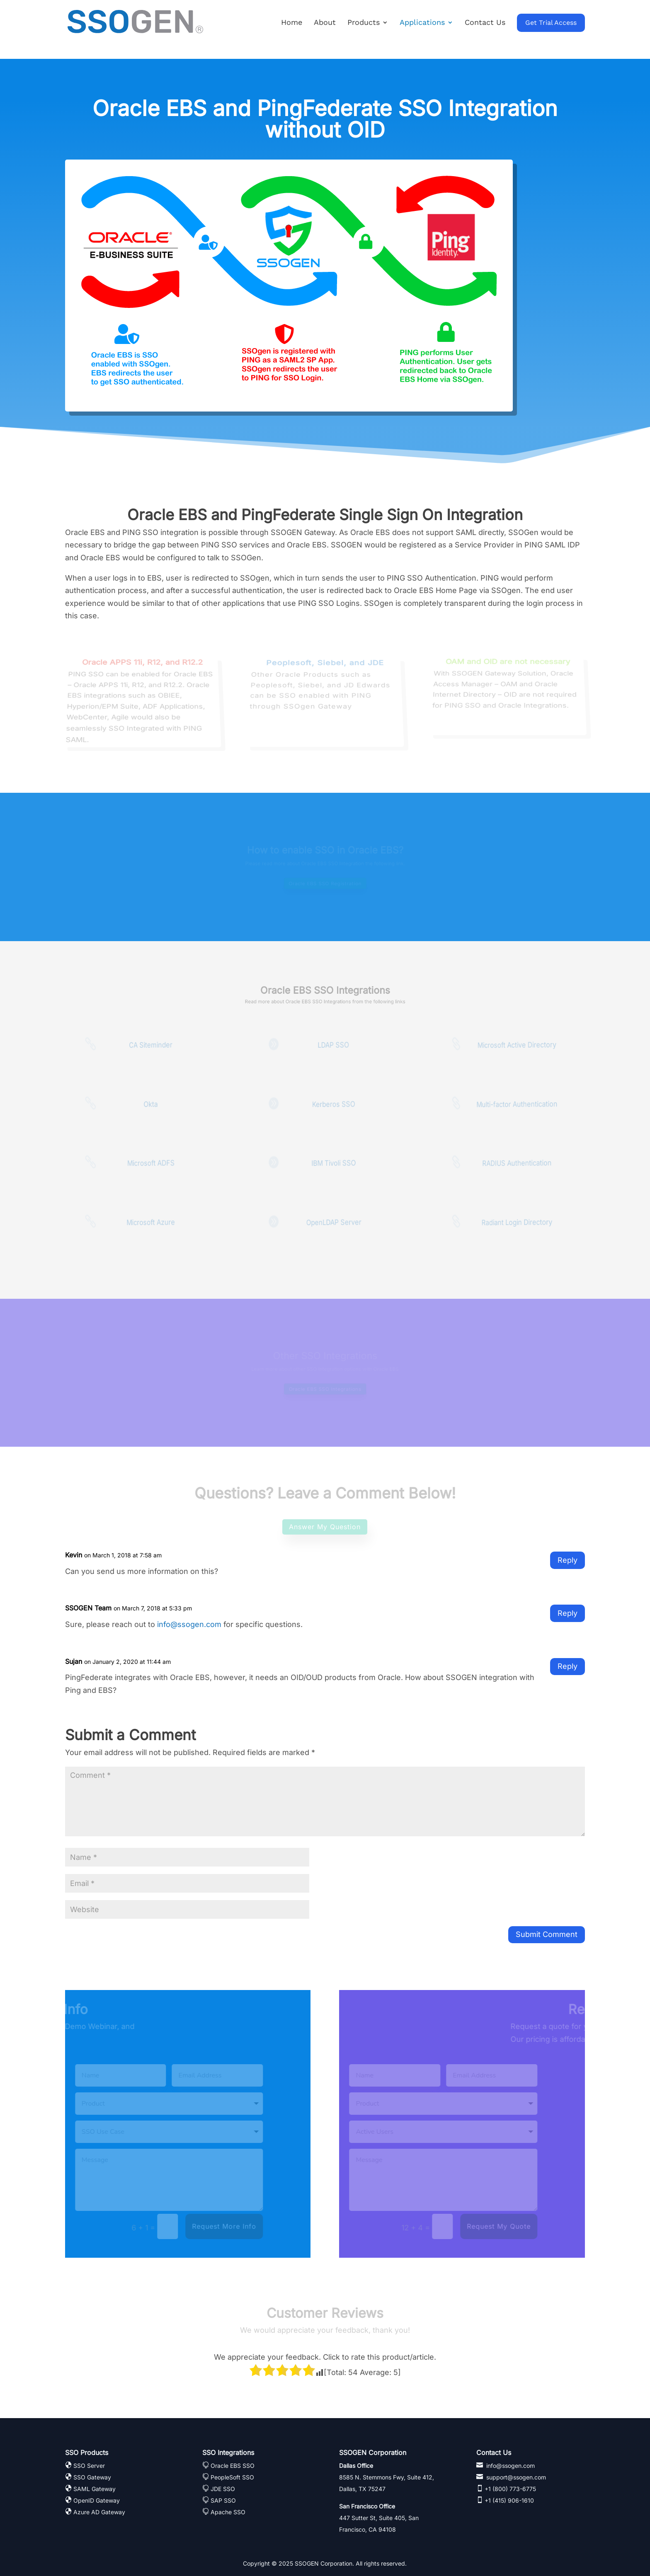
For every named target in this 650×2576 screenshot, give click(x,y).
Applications (422, 23)
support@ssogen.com (515, 2477)
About (325, 23)
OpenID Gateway (96, 2500)
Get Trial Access (551, 23)
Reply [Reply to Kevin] (567, 1560)
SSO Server (89, 2465)
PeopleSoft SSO (232, 2477)
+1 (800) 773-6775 (509, 2488)
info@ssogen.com (189, 1624)
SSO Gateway (92, 2477)
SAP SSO (223, 2500)
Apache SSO (228, 2511)
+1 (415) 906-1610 (508, 2500)
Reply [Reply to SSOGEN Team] (567, 1613)
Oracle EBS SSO (233, 2465)
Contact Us (485, 23)
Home (291, 23)
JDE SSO (223, 2488)
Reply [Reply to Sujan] (567, 1666)
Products (363, 23)
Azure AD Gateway (99, 2511)
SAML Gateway (94, 2488)
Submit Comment (546, 1934)
